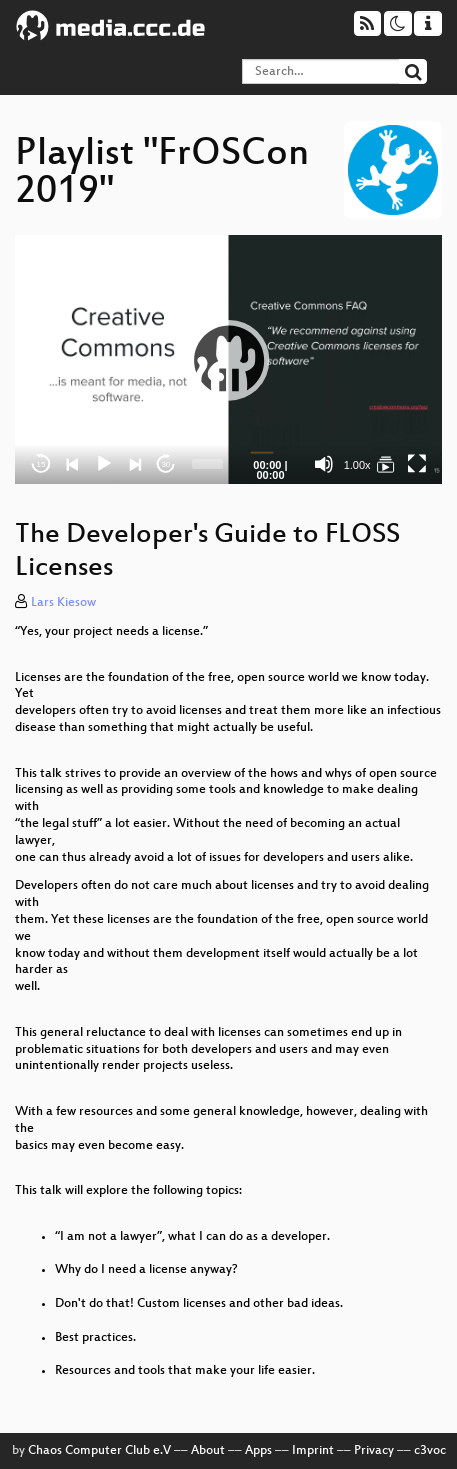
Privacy (374, 1451)
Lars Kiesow (63, 603)
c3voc (430, 1451)
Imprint (313, 1451)
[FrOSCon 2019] (386, 464)
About (208, 1451)
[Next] (135, 464)
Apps (258, 1451)
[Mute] (324, 464)
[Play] (104, 464)
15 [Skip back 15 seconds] (41, 464)
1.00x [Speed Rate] (357, 465)
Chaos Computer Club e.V (99, 1451)
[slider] (207, 464)
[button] (229, 360)
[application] (228, 359)
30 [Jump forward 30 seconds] (165, 464)
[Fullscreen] (417, 464)
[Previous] (73, 464)
